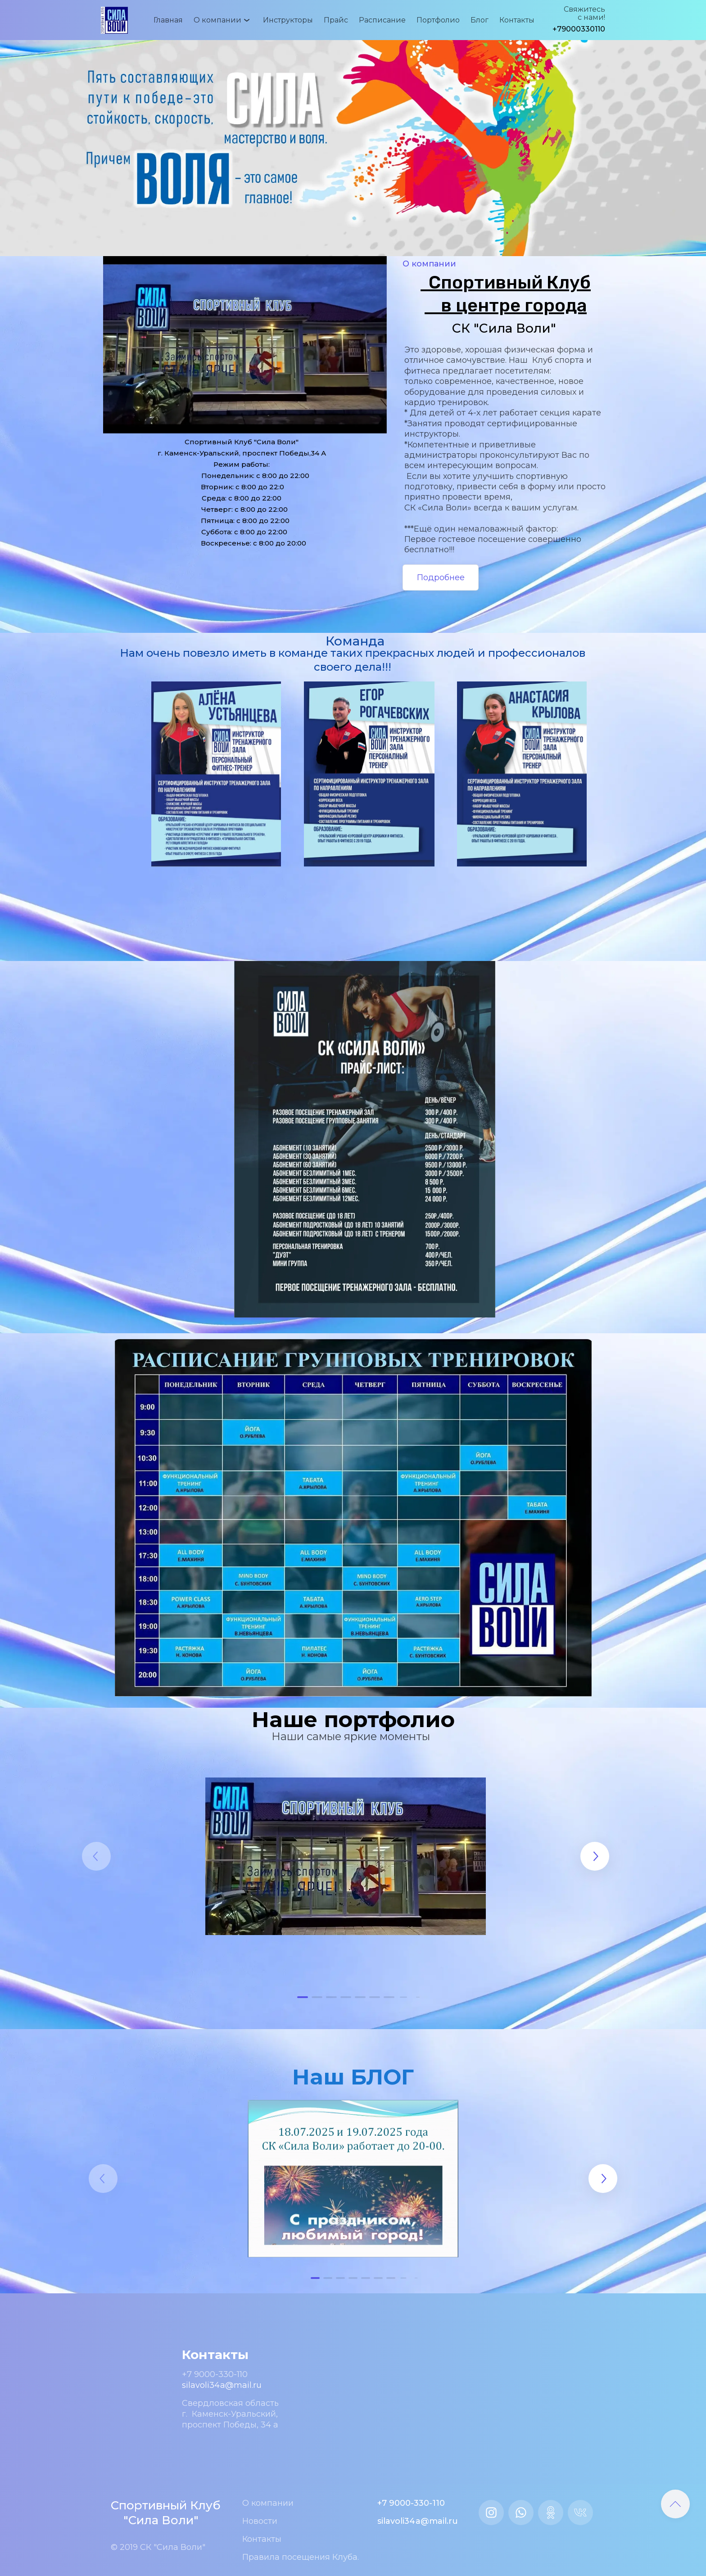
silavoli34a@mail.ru (222, 2385)
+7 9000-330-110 (215, 2374)
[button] (302, 1997)
